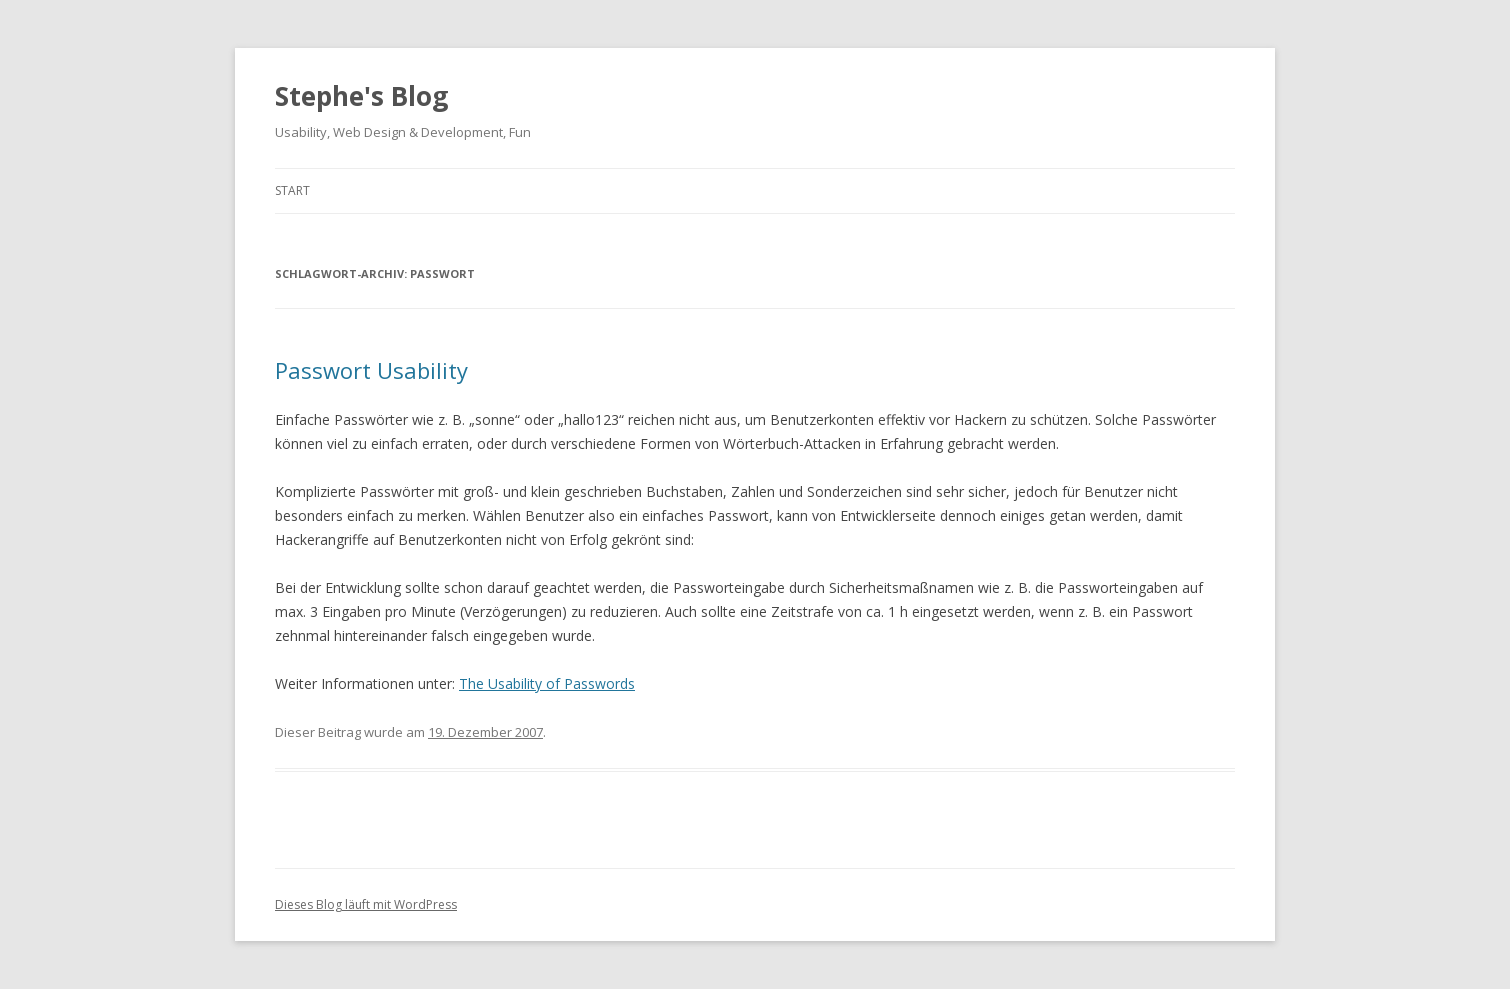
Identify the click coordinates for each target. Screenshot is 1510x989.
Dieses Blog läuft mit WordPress (366, 904)
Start (292, 190)
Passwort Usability (371, 370)
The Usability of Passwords (547, 683)
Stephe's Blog (361, 96)
